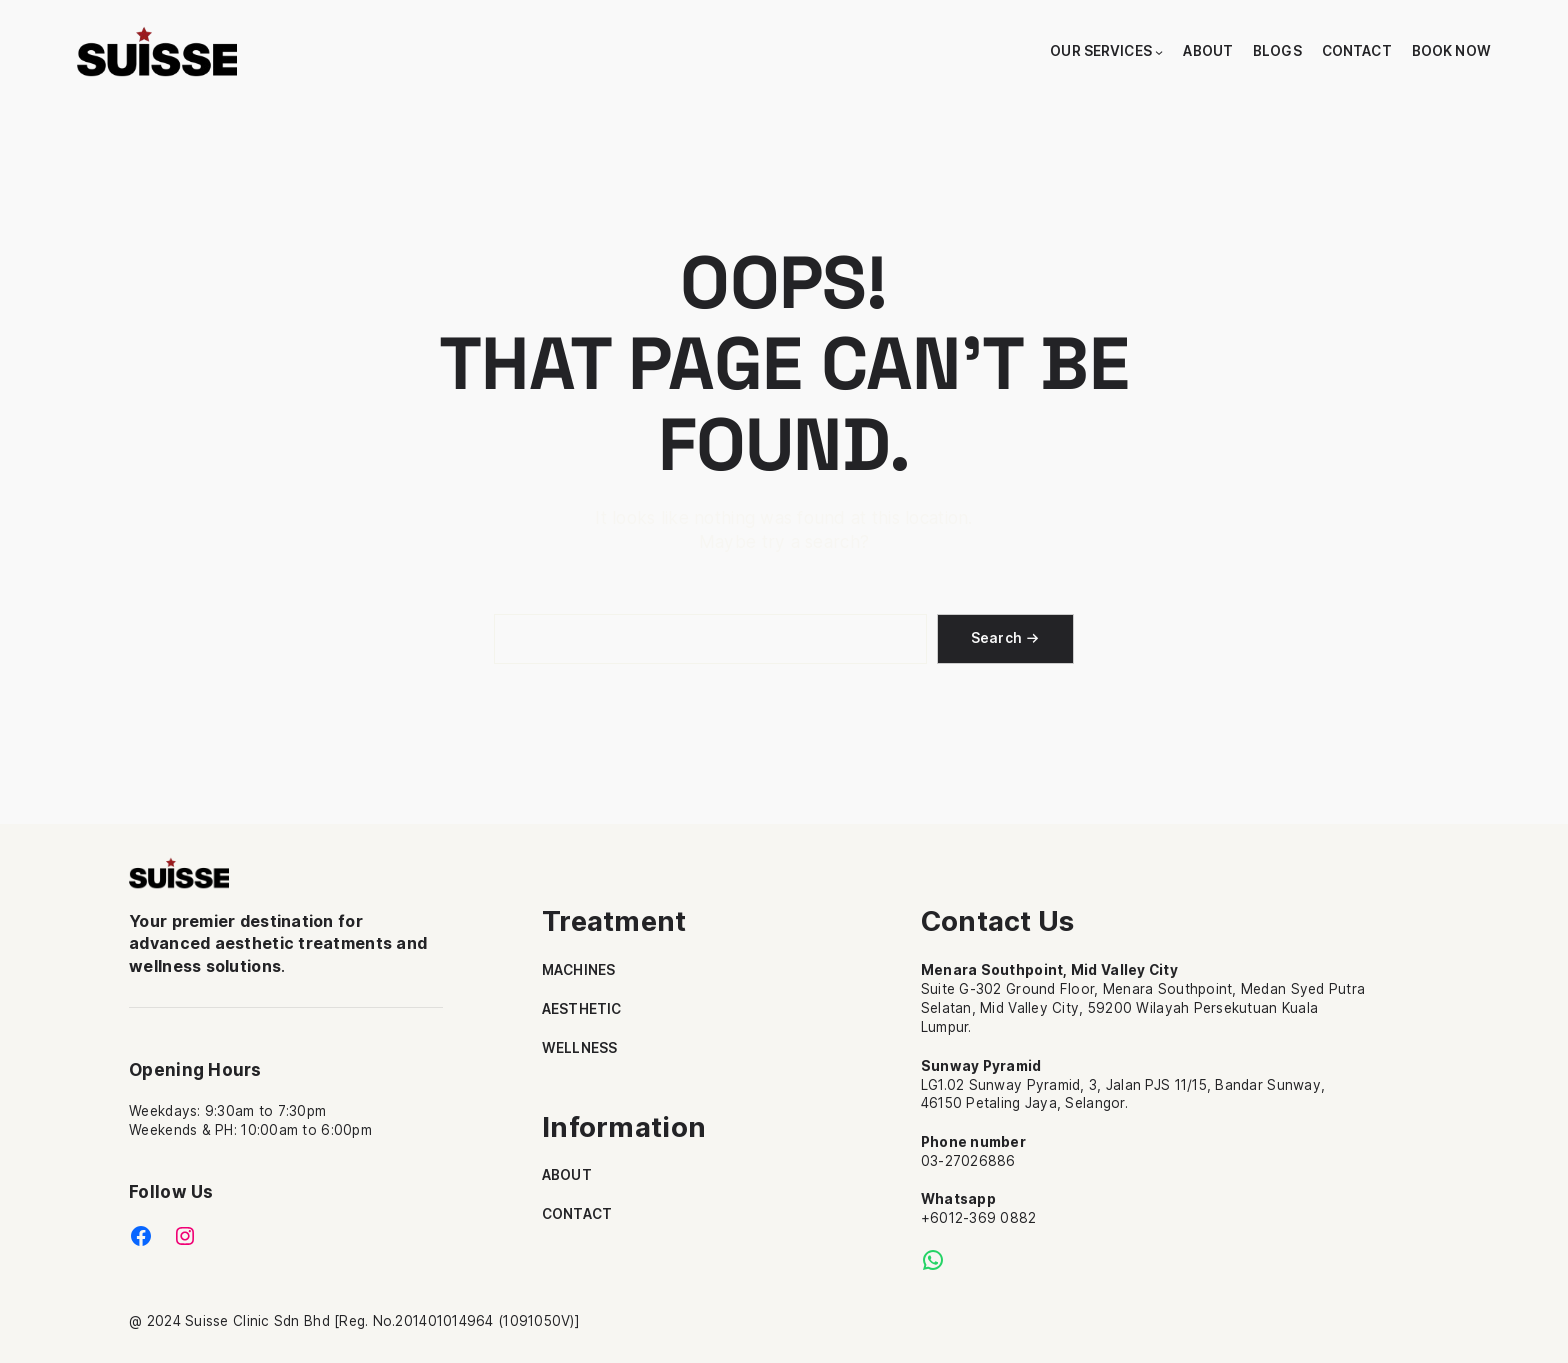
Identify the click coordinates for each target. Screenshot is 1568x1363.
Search (997, 638)
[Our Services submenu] (1159, 52)
